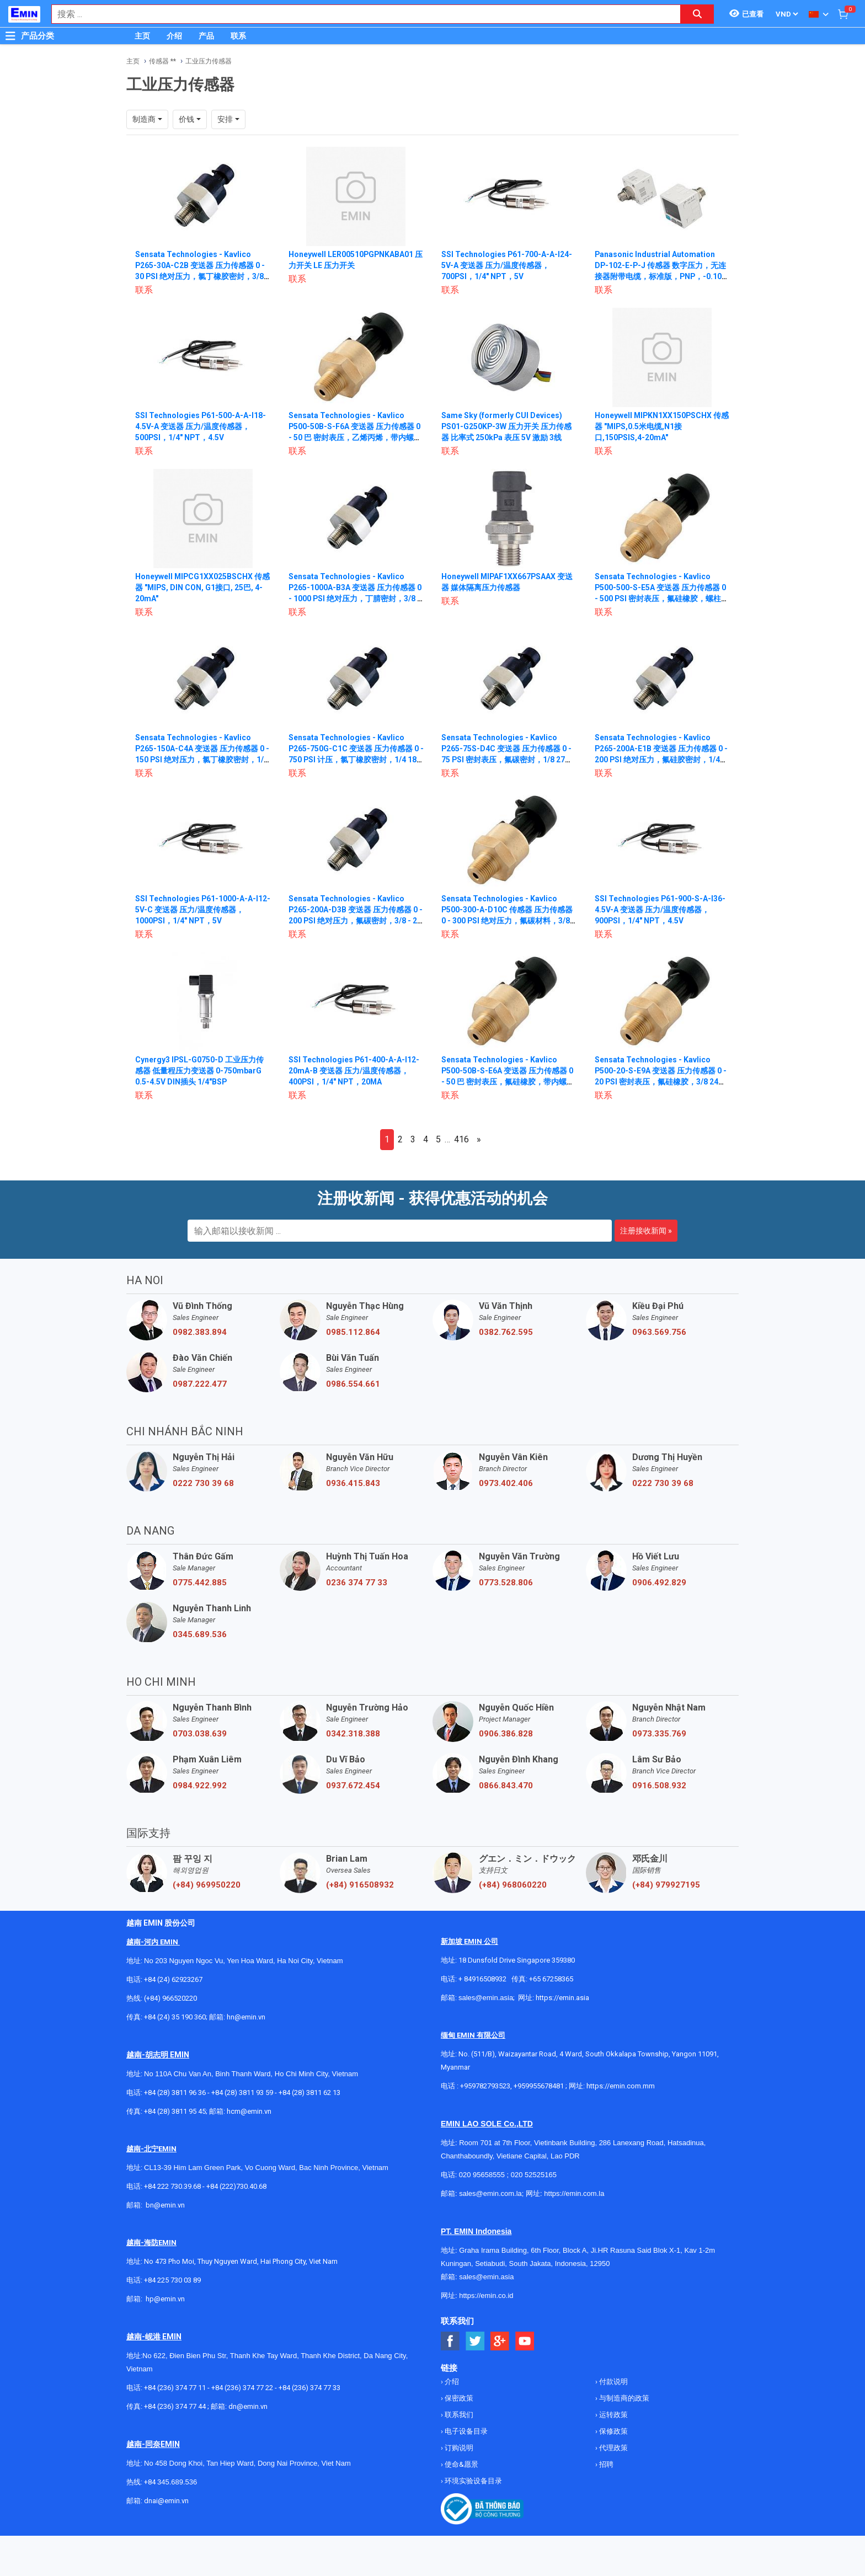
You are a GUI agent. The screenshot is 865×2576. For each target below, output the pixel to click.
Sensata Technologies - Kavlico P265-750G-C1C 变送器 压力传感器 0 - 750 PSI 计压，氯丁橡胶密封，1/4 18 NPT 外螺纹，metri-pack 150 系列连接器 (355, 759)
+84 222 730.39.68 (173, 2186)
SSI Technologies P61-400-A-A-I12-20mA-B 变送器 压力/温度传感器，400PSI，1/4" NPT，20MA (354, 1070)
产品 (206, 35)
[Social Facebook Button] (450, 2341)
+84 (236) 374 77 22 (242, 2387)
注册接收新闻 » (646, 1230)
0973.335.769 (659, 1734)
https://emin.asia (562, 1998)
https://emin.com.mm (620, 2086)
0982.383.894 (200, 1332)
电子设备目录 (465, 2431)
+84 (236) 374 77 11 (175, 2387)
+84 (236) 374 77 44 (175, 2406)
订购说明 (458, 2448)
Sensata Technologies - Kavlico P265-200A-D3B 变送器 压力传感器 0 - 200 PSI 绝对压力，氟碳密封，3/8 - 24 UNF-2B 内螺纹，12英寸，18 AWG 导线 (356, 920)
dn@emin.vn (248, 2406)
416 (461, 1139)
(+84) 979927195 (666, 1885)
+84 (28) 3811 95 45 (175, 2111)
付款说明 (612, 2381)
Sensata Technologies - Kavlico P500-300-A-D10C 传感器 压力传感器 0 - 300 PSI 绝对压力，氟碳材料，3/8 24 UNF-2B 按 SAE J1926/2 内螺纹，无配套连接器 (508, 920)
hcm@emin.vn (249, 2111)
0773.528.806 (506, 1583)
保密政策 (458, 2398)
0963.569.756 (659, 1332)
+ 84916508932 (482, 1979)
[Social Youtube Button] (525, 2341)
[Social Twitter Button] (475, 2341)
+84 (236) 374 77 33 (309, 2387)
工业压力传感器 (208, 61)
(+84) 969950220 (207, 1885)
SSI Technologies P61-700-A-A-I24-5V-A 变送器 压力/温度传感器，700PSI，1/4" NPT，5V (507, 265)
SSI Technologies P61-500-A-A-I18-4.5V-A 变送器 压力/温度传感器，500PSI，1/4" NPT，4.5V (200, 426)
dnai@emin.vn (166, 2501)
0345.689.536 (200, 1634)
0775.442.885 (200, 1583)
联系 (238, 35)
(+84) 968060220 (513, 1885)
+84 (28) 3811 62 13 (309, 2092)
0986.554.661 (353, 1384)
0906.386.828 (506, 1734)
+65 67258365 (551, 1979)
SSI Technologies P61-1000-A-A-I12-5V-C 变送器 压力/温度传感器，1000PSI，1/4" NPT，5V (196, 909)
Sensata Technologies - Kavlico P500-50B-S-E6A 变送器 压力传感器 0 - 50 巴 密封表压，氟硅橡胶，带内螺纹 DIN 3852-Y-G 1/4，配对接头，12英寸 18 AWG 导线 (507, 1081)
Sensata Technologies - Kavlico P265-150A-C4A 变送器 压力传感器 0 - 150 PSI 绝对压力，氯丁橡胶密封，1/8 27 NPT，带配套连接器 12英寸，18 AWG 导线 (202, 759)
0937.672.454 (353, 1786)
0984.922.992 (200, 1786)
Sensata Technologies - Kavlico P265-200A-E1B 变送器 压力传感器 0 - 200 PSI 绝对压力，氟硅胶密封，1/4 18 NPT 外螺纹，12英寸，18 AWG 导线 (661, 759)
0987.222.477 (200, 1384)
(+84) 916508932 (360, 1885)
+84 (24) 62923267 (173, 1979)
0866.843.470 (506, 1786)
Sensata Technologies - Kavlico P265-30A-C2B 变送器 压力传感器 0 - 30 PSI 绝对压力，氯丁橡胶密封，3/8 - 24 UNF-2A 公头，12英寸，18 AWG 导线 (202, 276)
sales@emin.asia (485, 1998)
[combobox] (360, 14)
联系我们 (458, 2415)
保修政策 (612, 2431)
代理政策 (612, 2448)
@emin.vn (169, 2299)
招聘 (605, 2464)
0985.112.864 (353, 1332)
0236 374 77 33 (356, 1583)
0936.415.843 (353, 1483)
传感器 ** (162, 61)
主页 (142, 35)
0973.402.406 (506, 1483)
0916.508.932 (659, 1786)
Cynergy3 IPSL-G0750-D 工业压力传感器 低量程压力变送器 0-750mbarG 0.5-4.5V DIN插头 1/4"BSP (199, 1070)
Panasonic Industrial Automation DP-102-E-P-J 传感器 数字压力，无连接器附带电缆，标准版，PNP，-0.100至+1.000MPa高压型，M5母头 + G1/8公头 (661, 276)
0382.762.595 (506, 1332)
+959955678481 (539, 2086)
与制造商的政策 (623, 2398)
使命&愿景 (460, 2464)
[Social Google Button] (500, 2341)
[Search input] (360, 14)
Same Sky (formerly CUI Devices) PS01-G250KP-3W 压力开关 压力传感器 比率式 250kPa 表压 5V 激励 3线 (507, 426)
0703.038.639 (200, 1734)
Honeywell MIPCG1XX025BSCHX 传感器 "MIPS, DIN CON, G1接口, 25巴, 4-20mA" (199, 587)
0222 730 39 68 (203, 1483)
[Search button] (697, 14)
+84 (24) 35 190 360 (175, 2017)
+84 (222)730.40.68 (236, 2186)
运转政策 (612, 2415)
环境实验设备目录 (472, 2481)
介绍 (174, 35)
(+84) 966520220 (170, 1998)
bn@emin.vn (165, 2205)
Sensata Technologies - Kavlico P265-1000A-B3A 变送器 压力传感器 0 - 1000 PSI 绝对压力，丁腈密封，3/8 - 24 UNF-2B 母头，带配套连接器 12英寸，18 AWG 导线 (355, 598)
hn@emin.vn (246, 2017)
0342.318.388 (353, 1734)
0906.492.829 (659, 1583)
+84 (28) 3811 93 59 (242, 2092)
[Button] (10, 36)
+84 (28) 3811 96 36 (175, 2092)
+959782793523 (485, 2086)
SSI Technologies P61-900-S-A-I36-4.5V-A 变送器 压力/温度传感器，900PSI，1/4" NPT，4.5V (660, 909)
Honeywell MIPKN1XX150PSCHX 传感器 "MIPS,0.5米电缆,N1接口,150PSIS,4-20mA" (659, 426)
